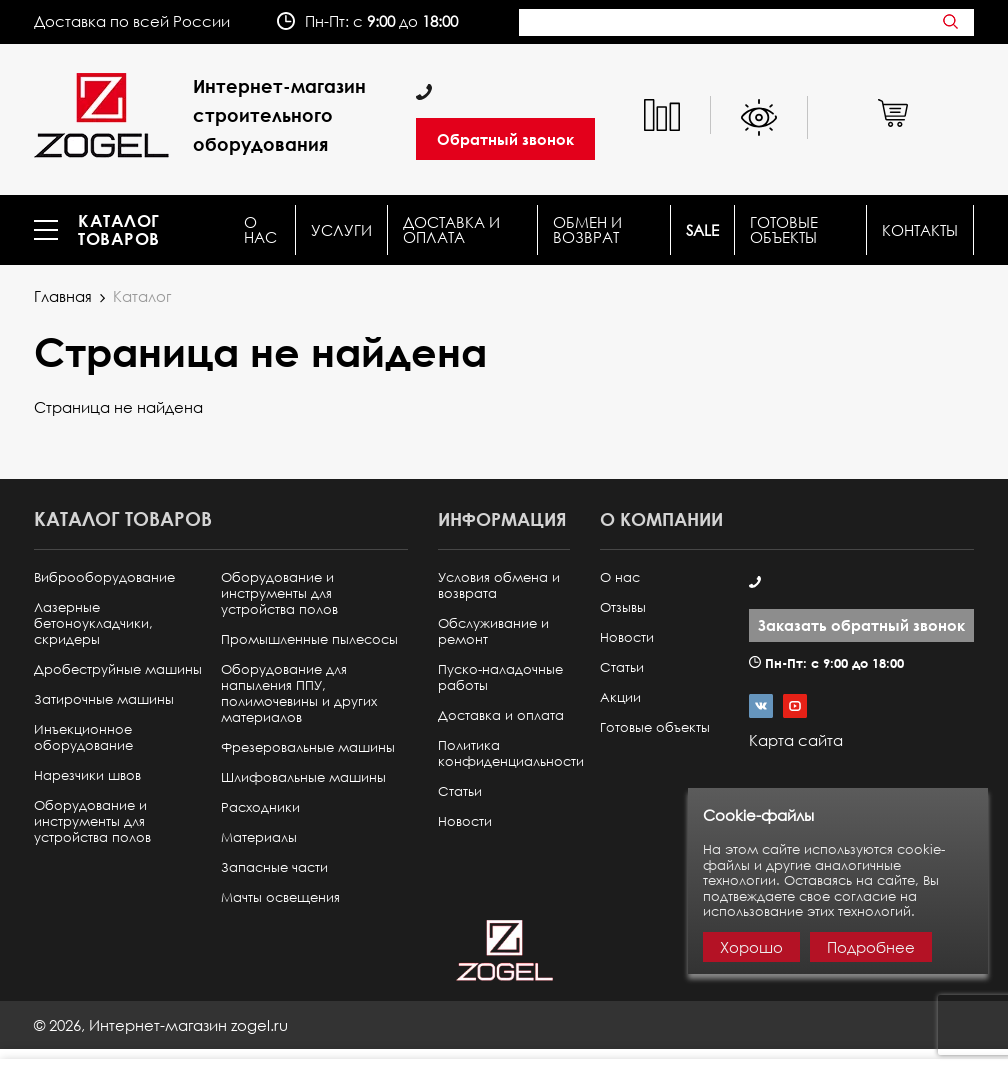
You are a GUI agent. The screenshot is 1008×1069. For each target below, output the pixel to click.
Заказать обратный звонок (861, 625)
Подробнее (871, 947)
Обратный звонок (505, 139)
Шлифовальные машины (303, 777)
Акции (620, 697)
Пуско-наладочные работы (500, 677)
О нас (260, 230)
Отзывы (623, 607)
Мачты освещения (280, 897)
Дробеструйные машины (118, 669)
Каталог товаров (119, 230)
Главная (63, 296)
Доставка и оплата (451, 230)
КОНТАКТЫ (920, 230)
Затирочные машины (104, 699)
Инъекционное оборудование (83, 737)
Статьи (460, 791)
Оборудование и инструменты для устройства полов (92, 821)
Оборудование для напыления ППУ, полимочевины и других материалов (299, 693)
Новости (465, 821)
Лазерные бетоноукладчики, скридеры (93, 623)
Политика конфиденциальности (511, 753)
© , (161, 1025)
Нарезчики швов (87, 775)
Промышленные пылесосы (309, 639)
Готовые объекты (784, 230)
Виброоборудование (104, 577)
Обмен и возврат (587, 230)
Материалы (259, 837)
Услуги (341, 230)
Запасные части (274, 867)
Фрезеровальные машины (308, 747)
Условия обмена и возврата (499, 585)
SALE (702, 230)
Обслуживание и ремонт (493, 631)
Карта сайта (796, 740)
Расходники (260, 807)
